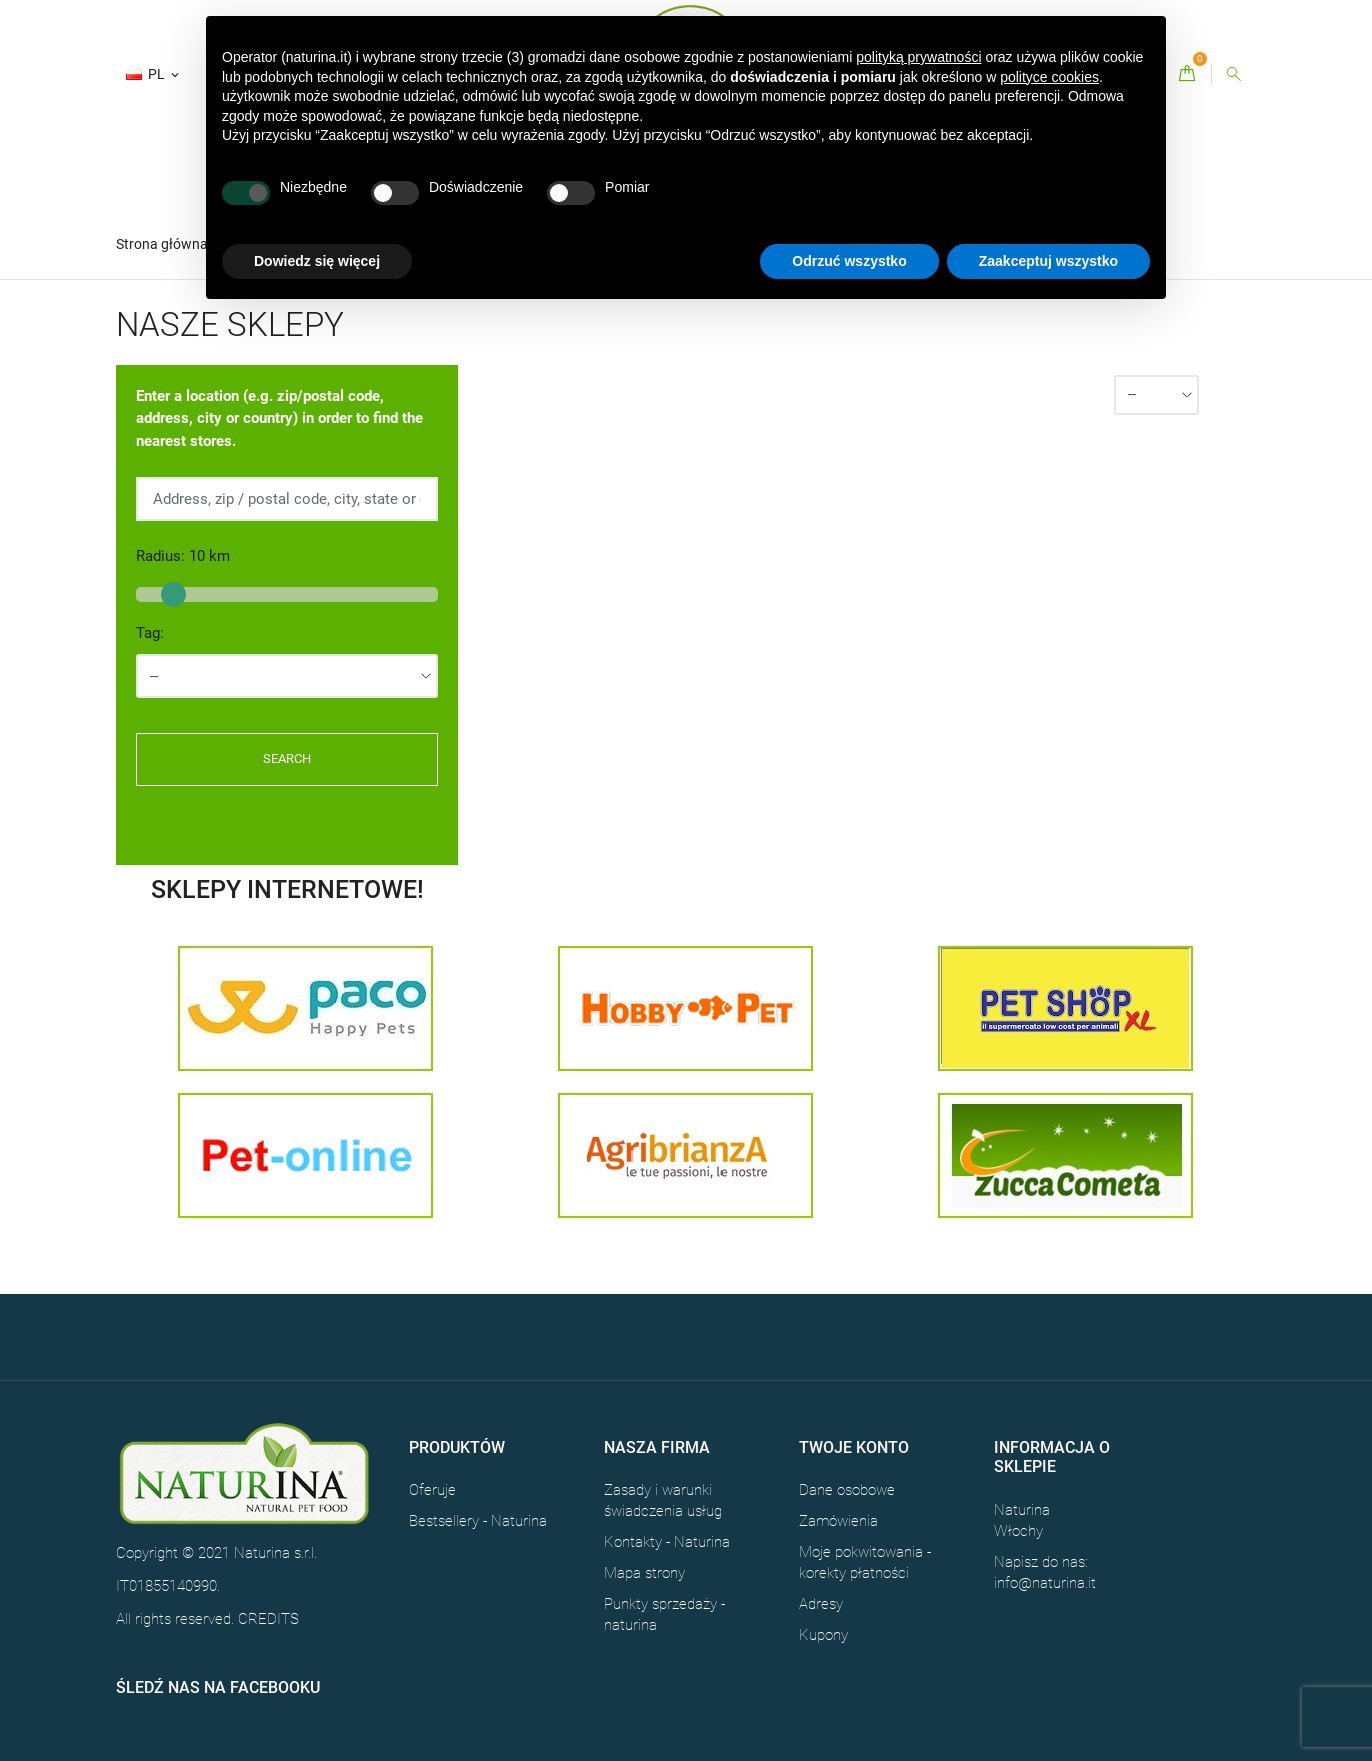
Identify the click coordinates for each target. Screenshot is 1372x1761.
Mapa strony (644, 1573)
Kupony (823, 1635)
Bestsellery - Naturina (478, 1521)
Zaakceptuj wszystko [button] (1048, 261)
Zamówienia (838, 1521)
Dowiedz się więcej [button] (317, 261)
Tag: (150, 633)
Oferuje (432, 1490)
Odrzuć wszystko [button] (849, 261)
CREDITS (268, 1619)
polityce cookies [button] (1049, 77)
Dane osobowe (847, 1490)
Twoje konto (854, 1447)
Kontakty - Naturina (667, 1542)
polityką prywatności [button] (918, 57)
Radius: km (183, 556)
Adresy (821, 1604)
